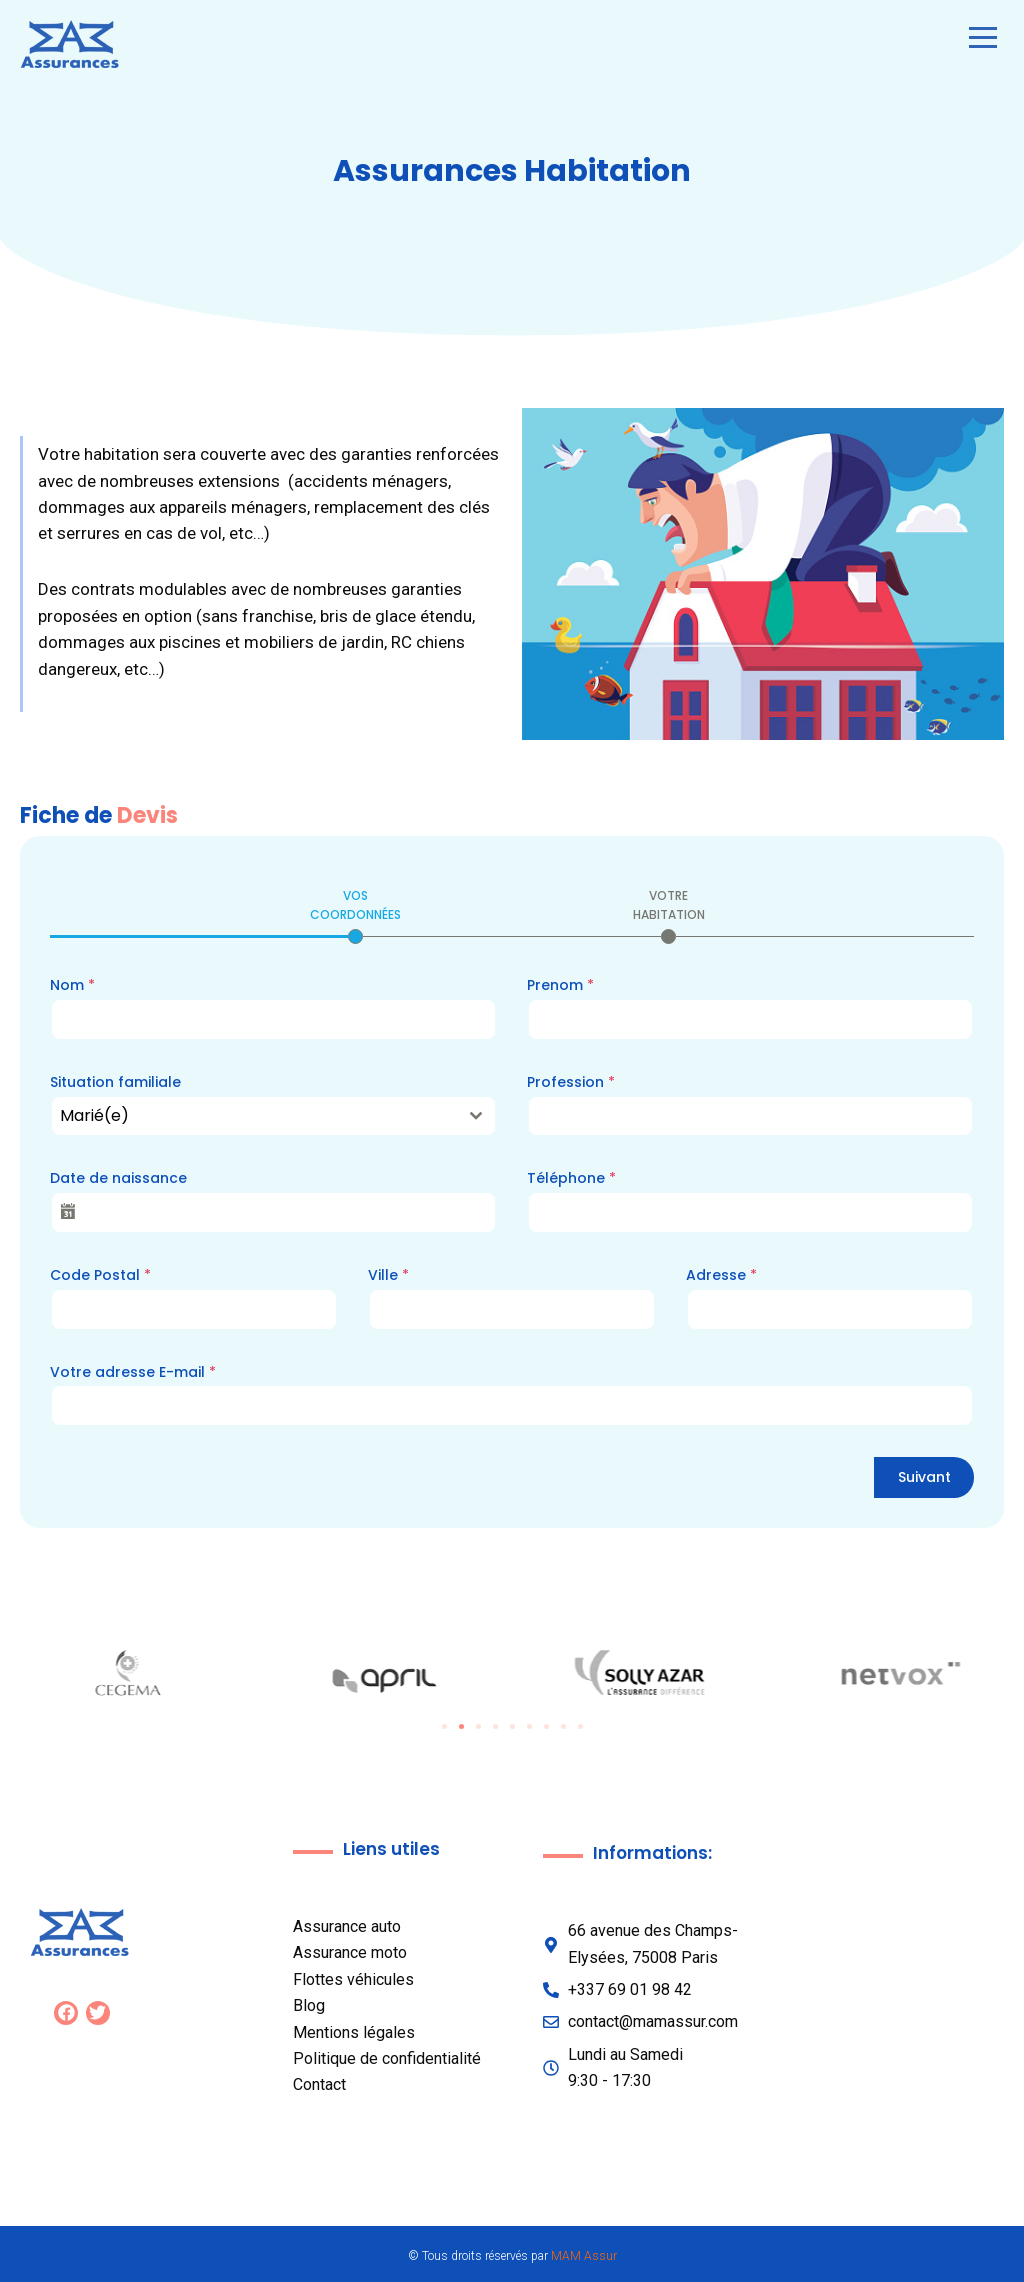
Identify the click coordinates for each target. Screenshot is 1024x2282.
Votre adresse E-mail (133, 1372)
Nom (72, 985)
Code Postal (100, 1275)
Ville (388, 1275)
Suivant (924, 1477)
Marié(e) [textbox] (94, 1115)
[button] (444, 1726)
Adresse (721, 1275)
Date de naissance (118, 1178)
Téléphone (571, 1178)
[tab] (355, 915)
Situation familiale (115, 1082)
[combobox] (273, 1116)
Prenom (560, 985)
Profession (571, 1082)
